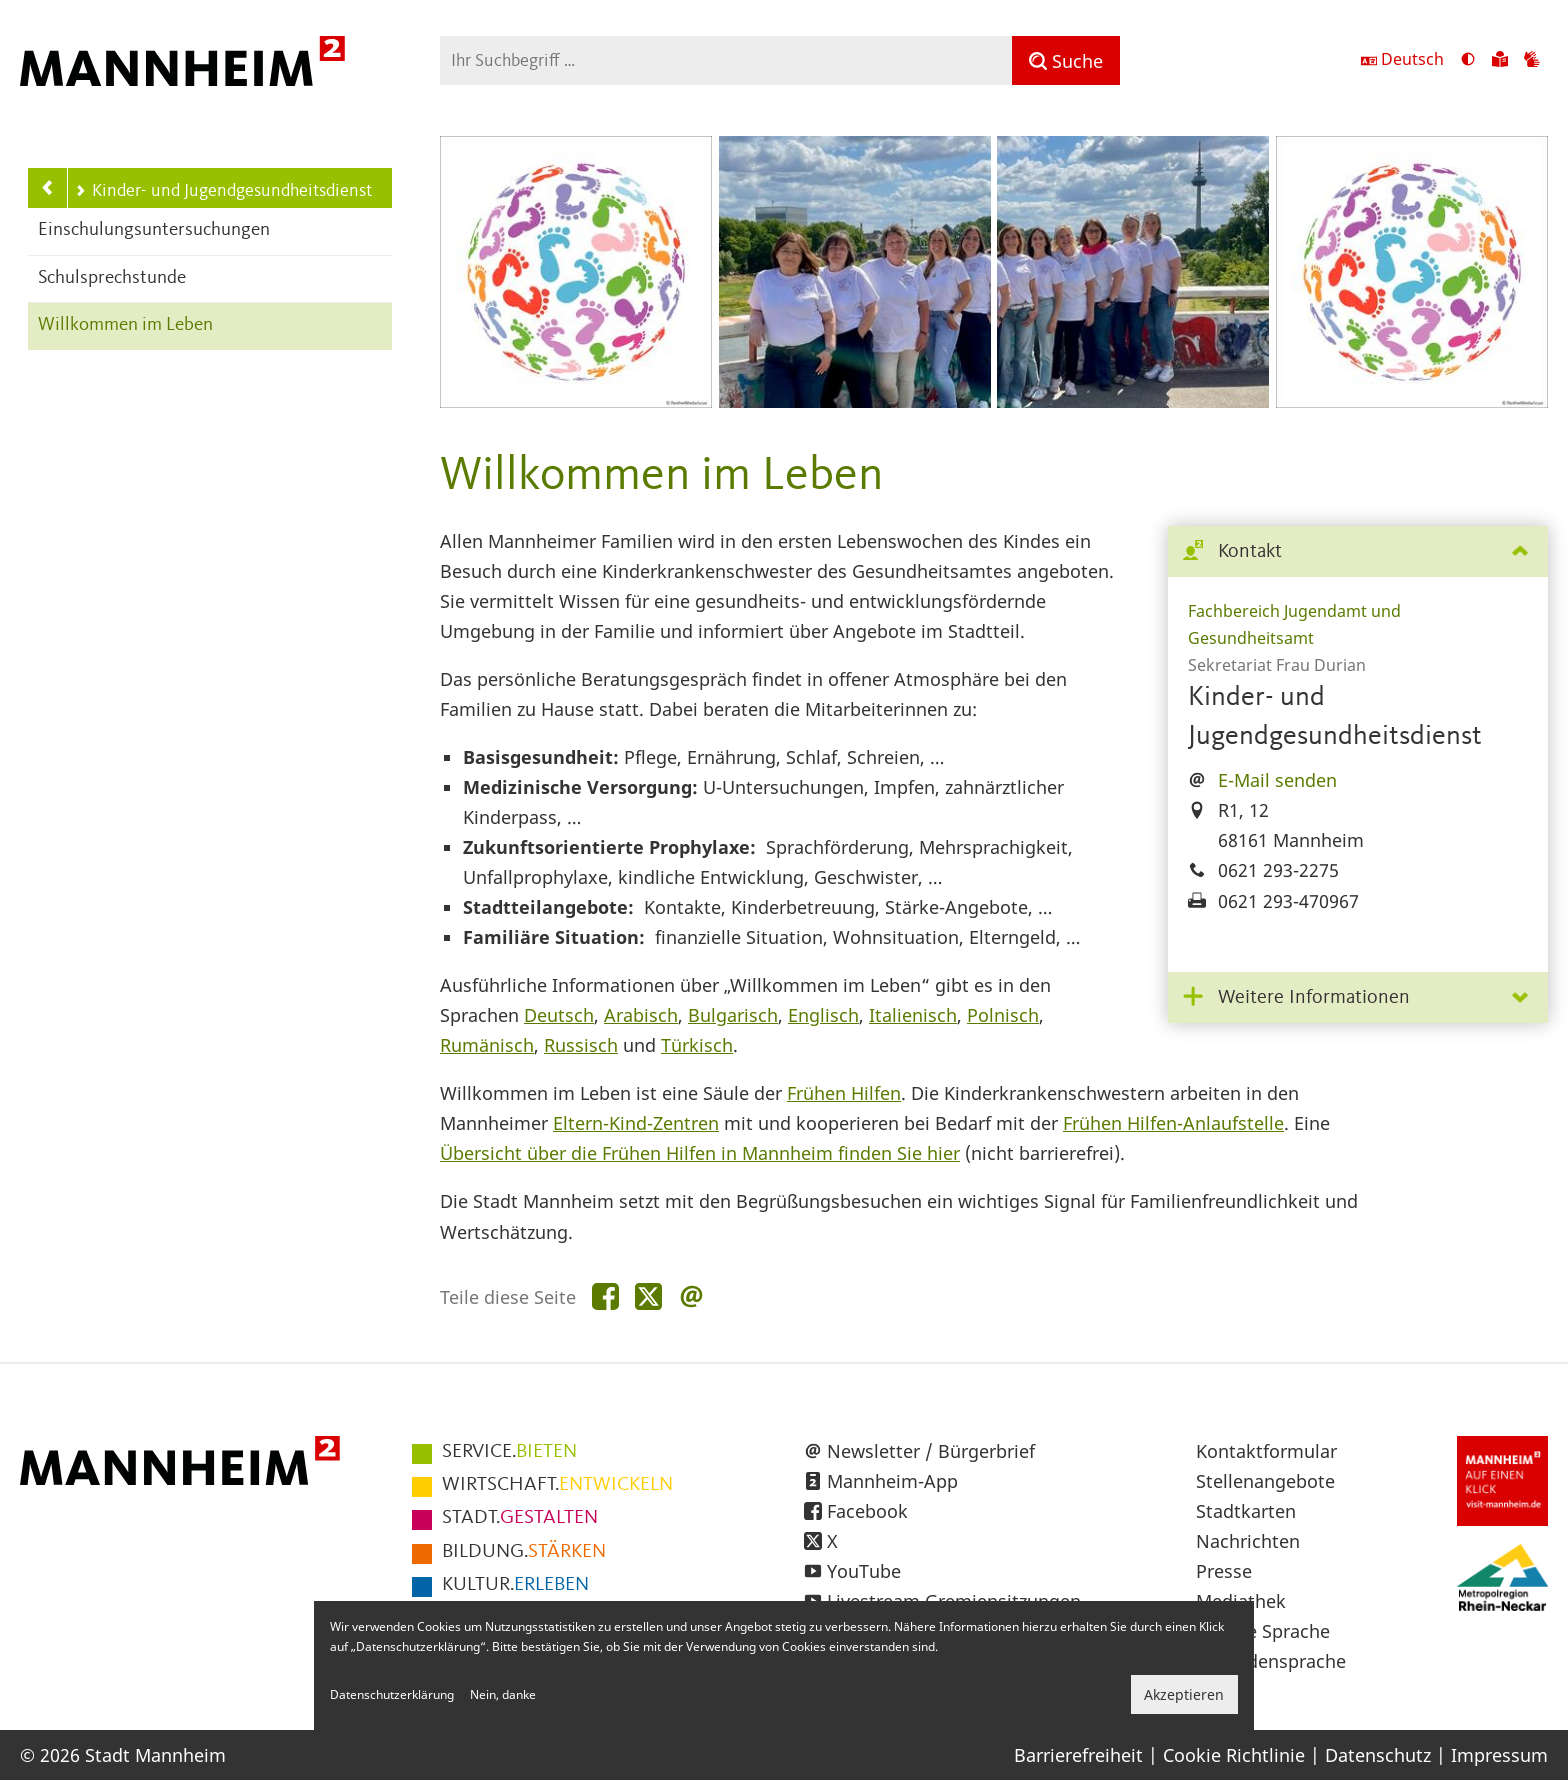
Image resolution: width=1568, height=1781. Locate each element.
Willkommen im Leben (125, 325)
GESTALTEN (520, 1518)
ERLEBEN (515, 1585)
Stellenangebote (1265, 1481)
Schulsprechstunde (112, 278)
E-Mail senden (1277, 780)
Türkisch (697, 1045)
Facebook (867, 1511)
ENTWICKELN (557, 1485)
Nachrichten (1248, 1541)
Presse (1224, 1571)
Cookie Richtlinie (1234, 1755)
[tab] (1358, 552)
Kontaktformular (1266, 1451)
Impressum (1499, 1755)
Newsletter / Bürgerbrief (931, 1451)
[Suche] (1066, 60)
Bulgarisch (733, 1015)
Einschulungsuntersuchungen (154, 230)
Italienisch (913, 1015)
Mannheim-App (892, 1481)
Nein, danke (503, 1694)
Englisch (823, 1015)
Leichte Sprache (1263, 1631)
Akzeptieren (1184, 1694)
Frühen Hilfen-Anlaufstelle (1173, 1123)
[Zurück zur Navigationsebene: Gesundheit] (48, 188)
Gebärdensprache (1271, 1661)
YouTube (864, 1571)
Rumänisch (487, 1045)
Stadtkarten (1246, 1511)
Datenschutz (1378, 1755)
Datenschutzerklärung (392, 1694)
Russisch (581, 1045)
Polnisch (1003, 1015)
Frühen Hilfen (844, 1093)
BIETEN (509, 1452)
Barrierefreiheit (1078, 1755)
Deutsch (559, 1015)
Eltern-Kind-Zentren (636, 1123)
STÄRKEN (524, 1552)
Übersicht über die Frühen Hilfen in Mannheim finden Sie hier (700, 1153)
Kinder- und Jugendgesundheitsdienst (223, 191)
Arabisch (641, 1015)
